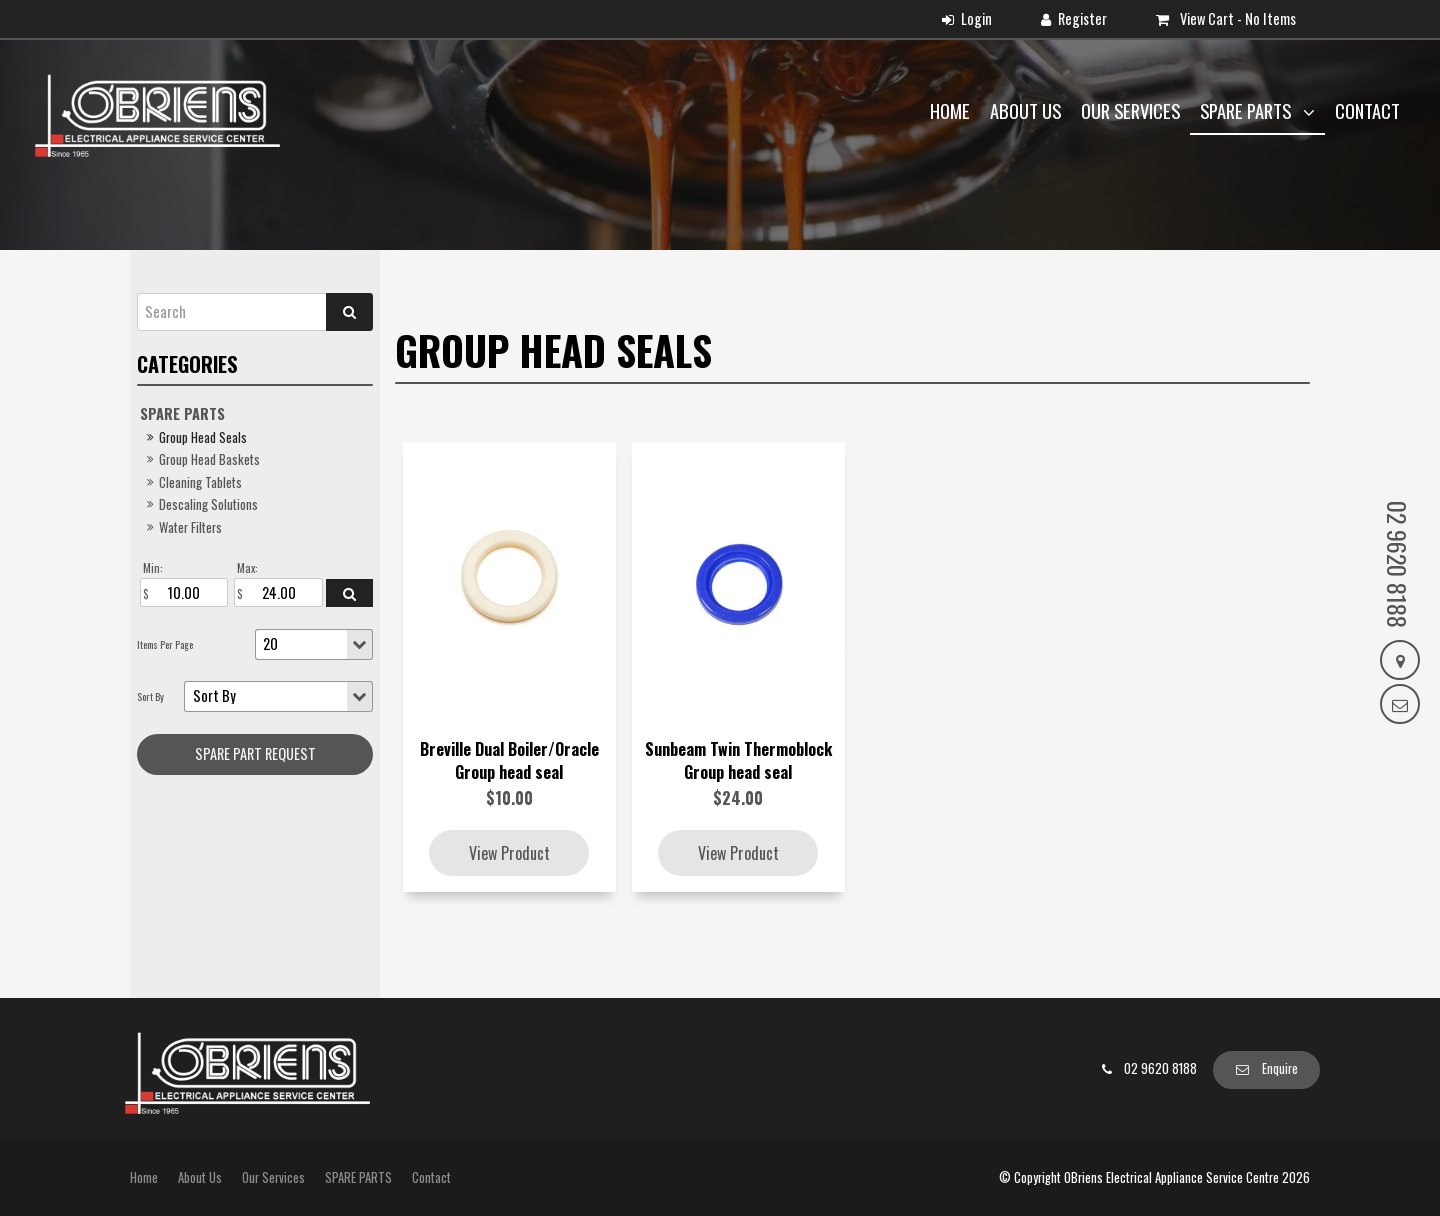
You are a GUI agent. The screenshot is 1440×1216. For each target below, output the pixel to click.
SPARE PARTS (1247, 110)
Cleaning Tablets (200, 482)
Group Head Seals (203, 437)
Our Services (1130, 110)
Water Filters (190, 527)
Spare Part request (255, 753)
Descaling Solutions (208, 504)
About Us (1025, 110)
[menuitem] (144, 1178)
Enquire (1280, 1068)
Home (950, 110)
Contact (1367, 110)
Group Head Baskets (209, 459)
